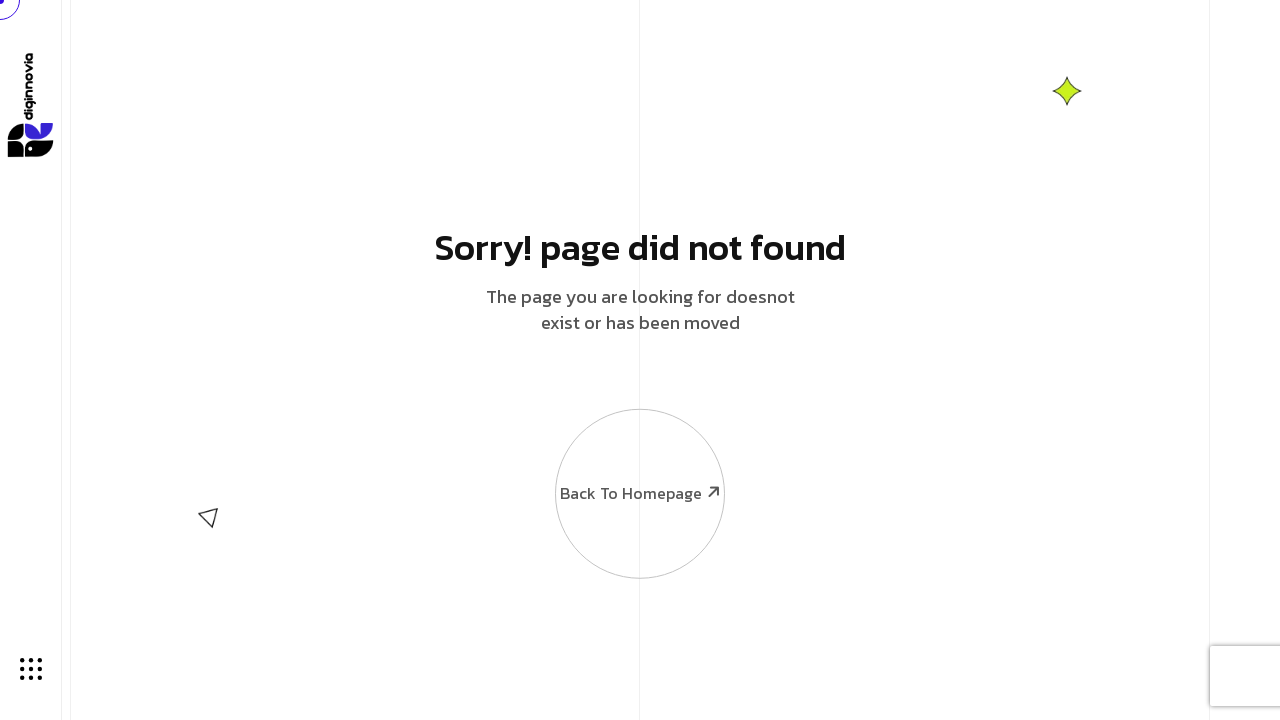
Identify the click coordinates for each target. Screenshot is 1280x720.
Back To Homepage (639, 453)
